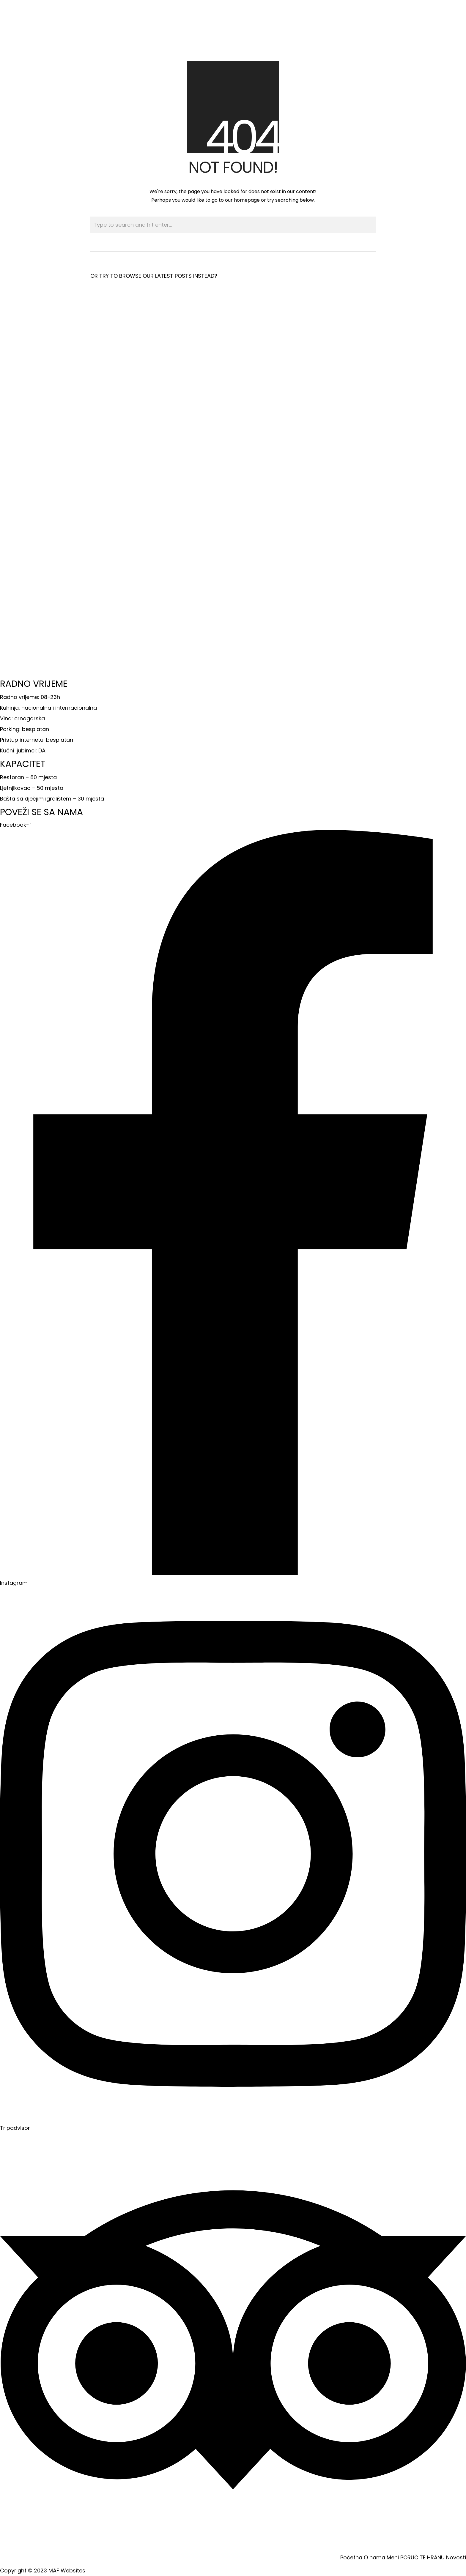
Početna (351, 2557)
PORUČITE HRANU (422, 2557)
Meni (393, 2557)
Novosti (456, 2557)
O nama (374, 2557)
